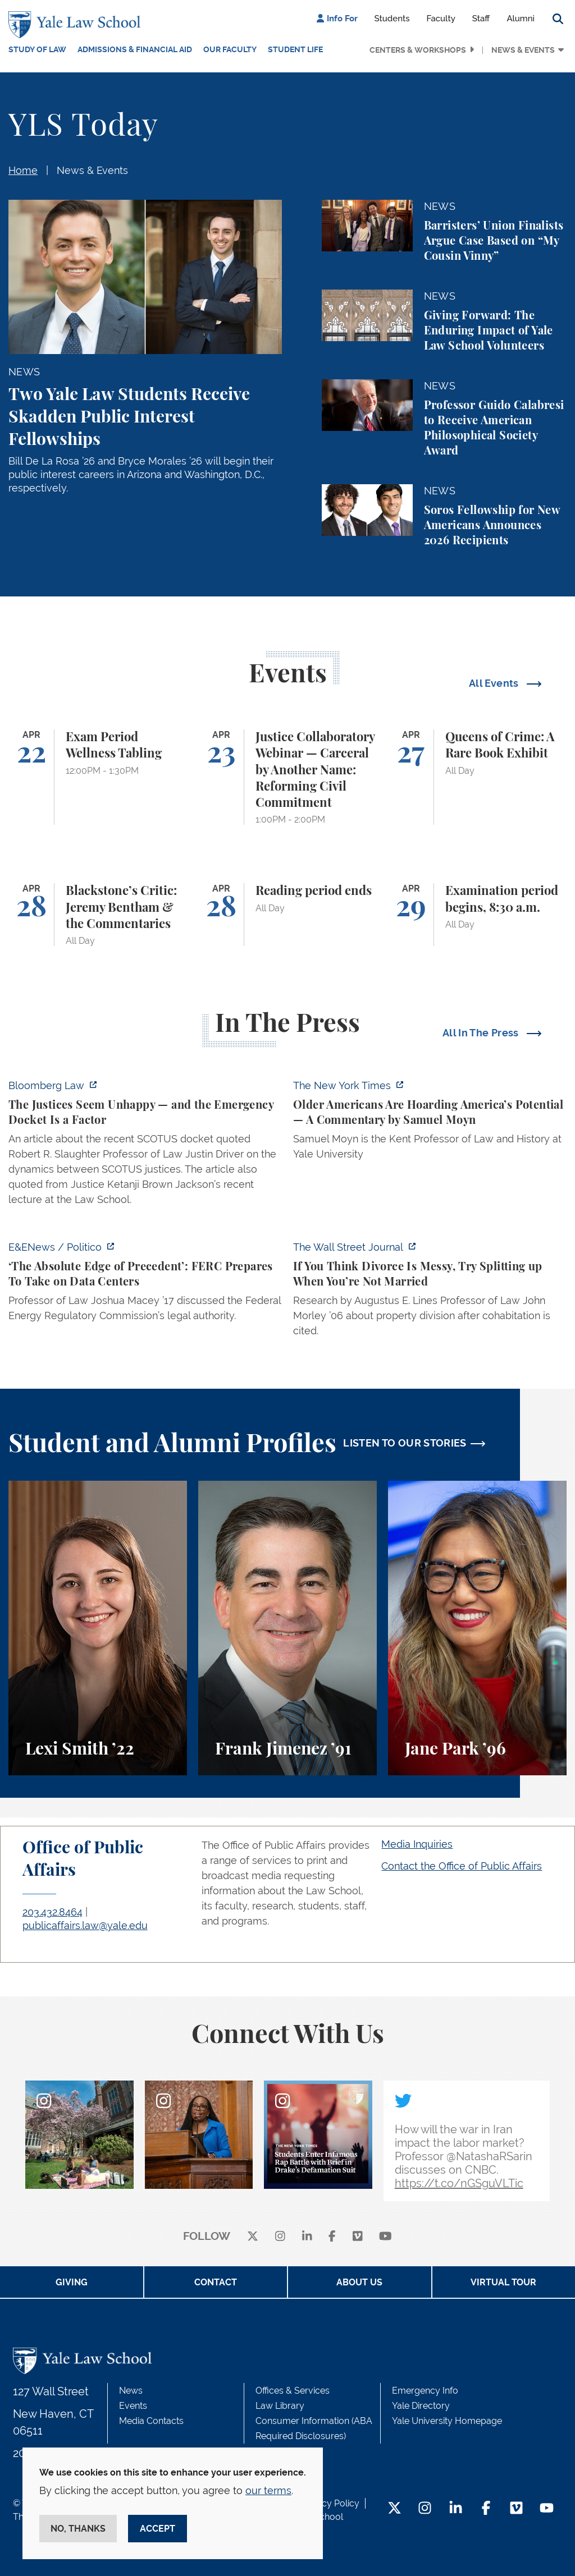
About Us (359, 2282)
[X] (252, 2236)
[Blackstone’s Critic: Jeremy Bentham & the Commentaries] (98, 914)
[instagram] (280, 2236)
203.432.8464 (52, 1912)
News (131, 2390)
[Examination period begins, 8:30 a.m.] (477, 914)
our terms (268, 2490)
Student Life (295, 49)
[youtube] (385, 2236)
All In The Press (481, 1033)
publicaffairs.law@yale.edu (85, 1925)
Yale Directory (421, 2405)
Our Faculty (230, 49)
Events (133, 2405)
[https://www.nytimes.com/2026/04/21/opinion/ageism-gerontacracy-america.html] (430, 1123)
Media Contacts (151, 2421)
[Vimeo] (358, 2236)
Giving (72, 2282)
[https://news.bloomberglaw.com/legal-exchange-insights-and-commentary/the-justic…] (145, 1146)
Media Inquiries (417, 1844)
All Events (495, 683)
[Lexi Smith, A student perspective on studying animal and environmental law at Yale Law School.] (97, 1628)
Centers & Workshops (417, 49)
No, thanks (78, 2528)
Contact (215, 2282)
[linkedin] (307, 2236)
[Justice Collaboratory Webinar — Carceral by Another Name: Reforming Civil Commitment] (287, 777)
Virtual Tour (503, 2282)
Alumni (520, 18)
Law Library (279, 2405)
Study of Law (37, 49)
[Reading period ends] (287, 914)
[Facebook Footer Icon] (486, 2509)
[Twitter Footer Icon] (394, 2509)
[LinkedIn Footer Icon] (456, 2509)
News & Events (523, 49)
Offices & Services (292, 2390)
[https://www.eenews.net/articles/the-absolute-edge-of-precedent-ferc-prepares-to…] (145, 1285)
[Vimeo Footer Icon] (516, 2509)
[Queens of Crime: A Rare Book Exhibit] (477, 777)
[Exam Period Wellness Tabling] (98, 777)
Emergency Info (425, 2390)
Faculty (441, 18)
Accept (157, 2528)
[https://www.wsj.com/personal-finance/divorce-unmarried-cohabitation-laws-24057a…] (430, 1292)
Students (392, 18)
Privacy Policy (330, 2503)
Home (23, 170)
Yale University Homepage (447, 2421)
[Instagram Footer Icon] (425, 2509)
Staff (481, 18)
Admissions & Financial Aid (134, 49)
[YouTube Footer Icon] (547, 2509)
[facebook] (332, 2236)
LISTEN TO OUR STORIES (405, 1443)
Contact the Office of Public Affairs (461, 1866)
